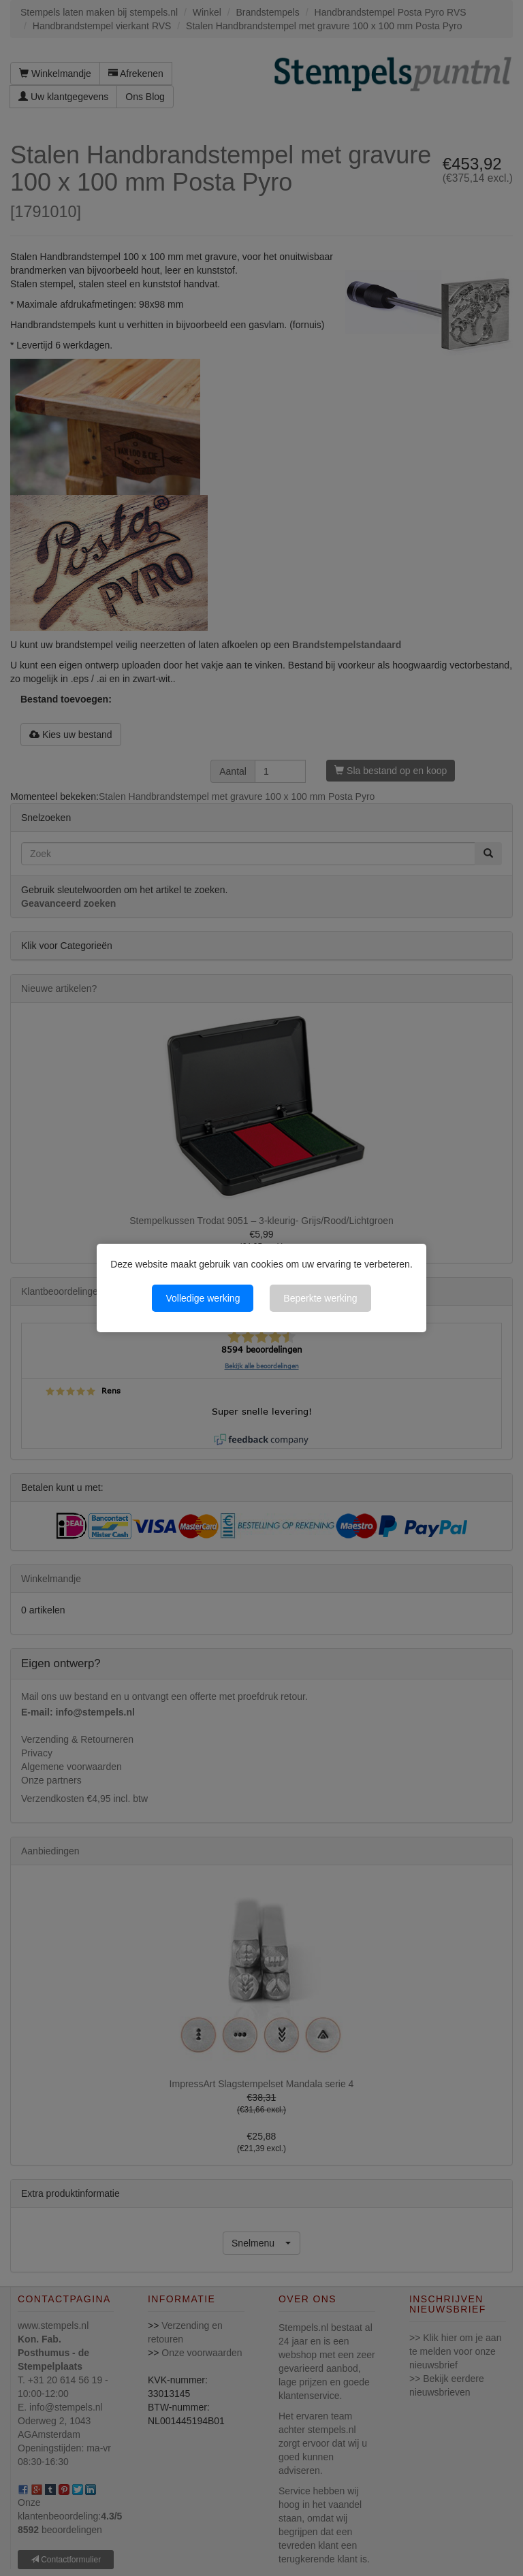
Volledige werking (202, 1298)
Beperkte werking (320, 1298)
